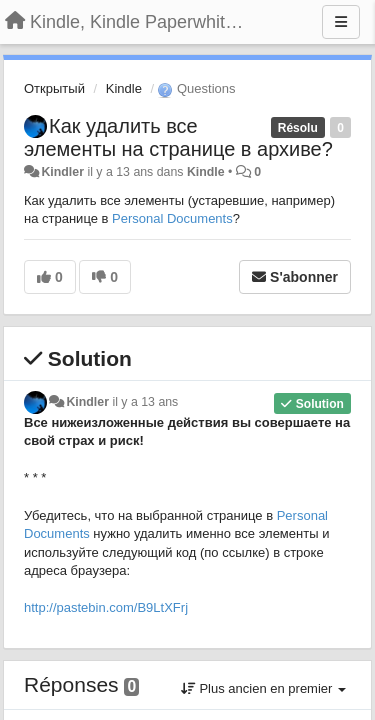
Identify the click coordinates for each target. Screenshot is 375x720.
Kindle (124, 88)
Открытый (54, 88)
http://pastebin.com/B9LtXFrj (106, 607)
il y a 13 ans (145, 402)
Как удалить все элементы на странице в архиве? (178, 137)
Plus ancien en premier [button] (263, 688)
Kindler (62, 172)
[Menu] (341, 22)
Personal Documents (172, 218)
